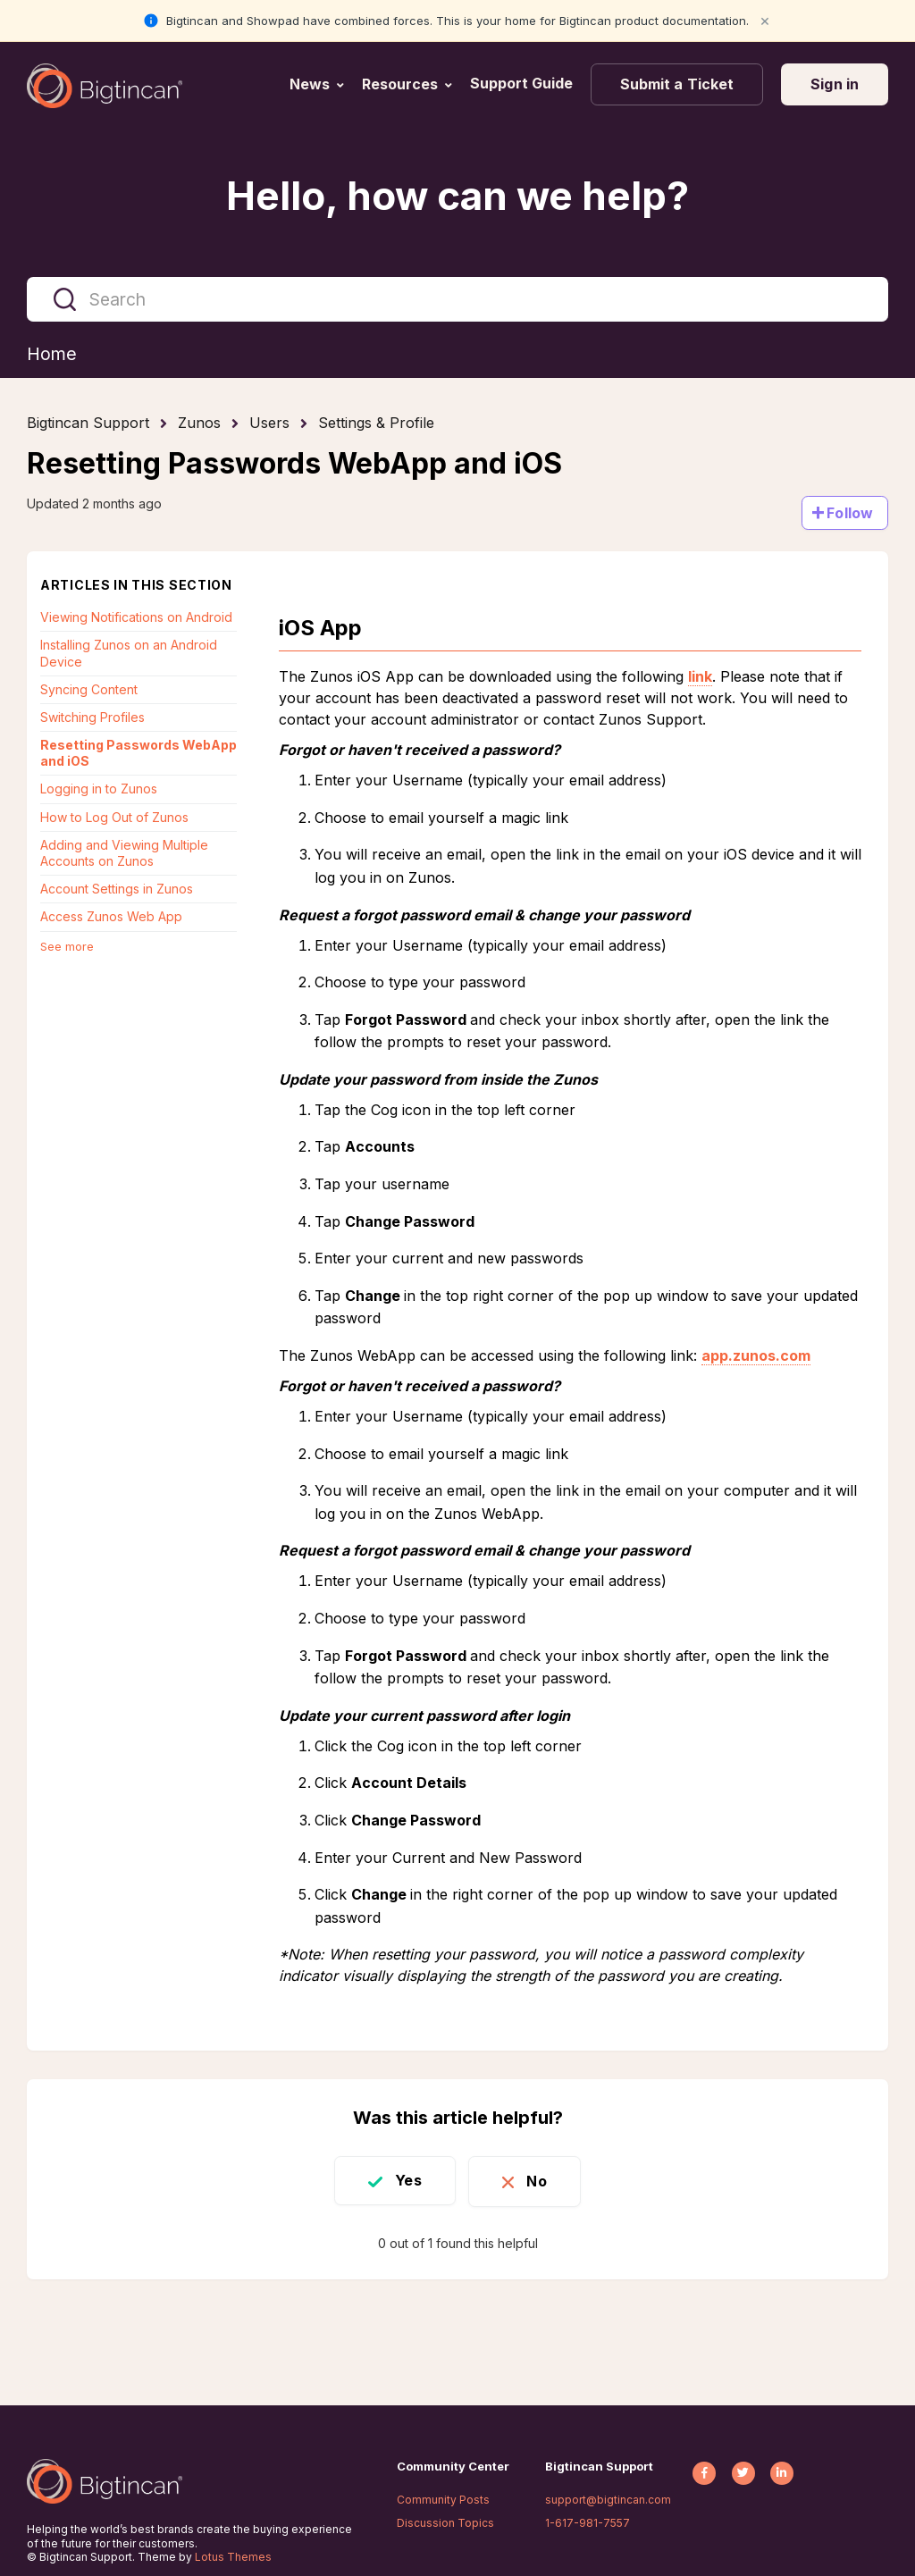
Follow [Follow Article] (850, 513)
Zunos (199, 423)
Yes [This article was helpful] (405, 2180)
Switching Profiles (92, 717)
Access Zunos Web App (111, 917)
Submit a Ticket (677, 84)
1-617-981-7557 (587, 2523)
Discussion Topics (445, 2523)
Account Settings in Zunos (116, 889)
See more (67, 946)
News (310, 84)
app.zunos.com (755, 1355)
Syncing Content (89, 689)
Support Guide (523, 83)
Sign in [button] (834, 84)
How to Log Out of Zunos (114, 817)
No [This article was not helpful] (540, 2180)
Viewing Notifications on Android (136, 617)
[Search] (457, 299)
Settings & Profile (376, 423)
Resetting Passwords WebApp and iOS (138, 753)
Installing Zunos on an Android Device (128, 653)
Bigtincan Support (88, 423)
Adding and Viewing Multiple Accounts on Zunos (124, 852)
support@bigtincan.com (608, 2499)
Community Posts (443, 2499)
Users (269, 423)
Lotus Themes (233, 2556)
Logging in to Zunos (98, 789)
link (700, 677)
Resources (400, 84)
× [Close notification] (765, 20)
